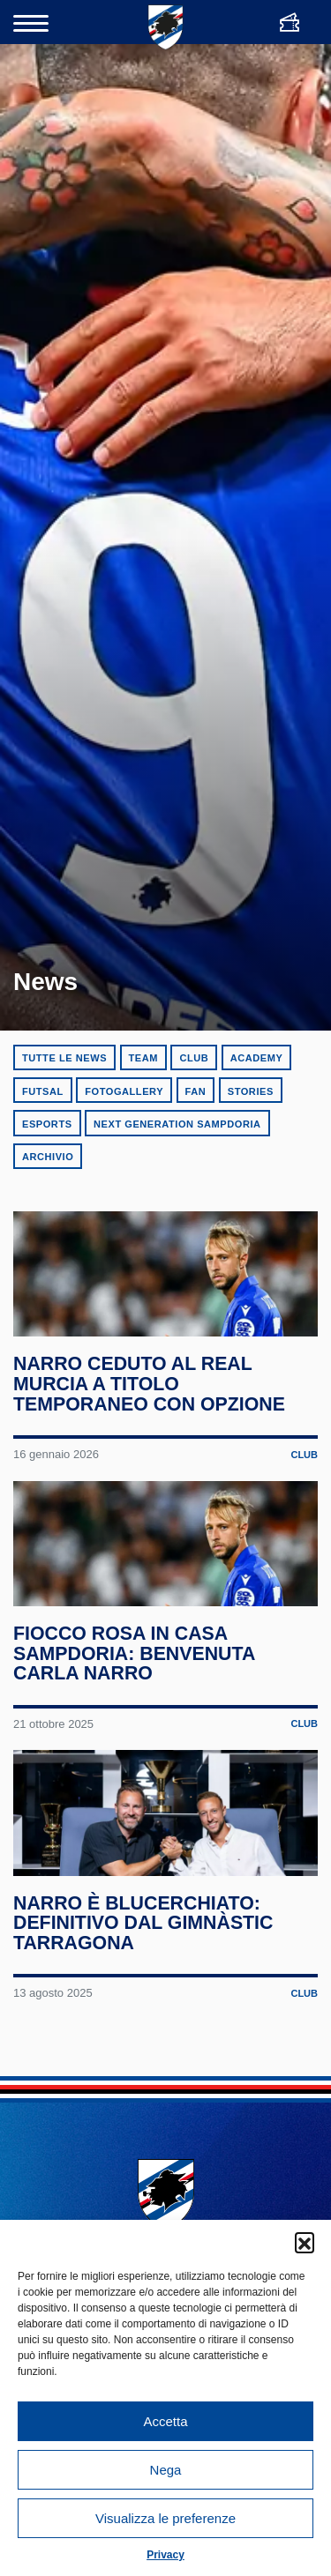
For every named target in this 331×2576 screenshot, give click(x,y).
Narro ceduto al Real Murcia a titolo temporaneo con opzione (150, 1411)
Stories (251, 1091)
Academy (256, 1058)
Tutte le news (64, 1058)
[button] (304, 2242)
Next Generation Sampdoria (177, 1124)
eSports (47, 1124)
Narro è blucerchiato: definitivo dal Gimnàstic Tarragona (144, 2002)
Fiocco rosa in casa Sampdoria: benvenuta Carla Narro (135, 1706)
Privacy (165, 2555)
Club (193, 1058)
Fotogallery (124, 1091)
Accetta (165, 2421)
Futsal (43, 1091)
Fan (196, 1091)
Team (143, 1058)
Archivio (47, 1156)
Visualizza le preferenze (165, 2518)
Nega (166, 2469)
